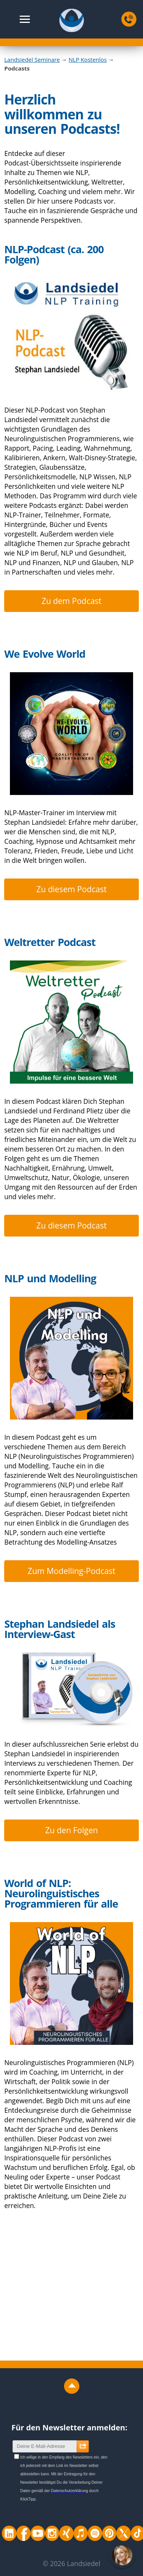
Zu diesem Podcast (71, 889)
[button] (24, 19)
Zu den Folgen (71, 1830)
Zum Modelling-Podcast (71, 1571)
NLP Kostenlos (88, 59)
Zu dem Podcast (71, 601)
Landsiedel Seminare (32, 59)
